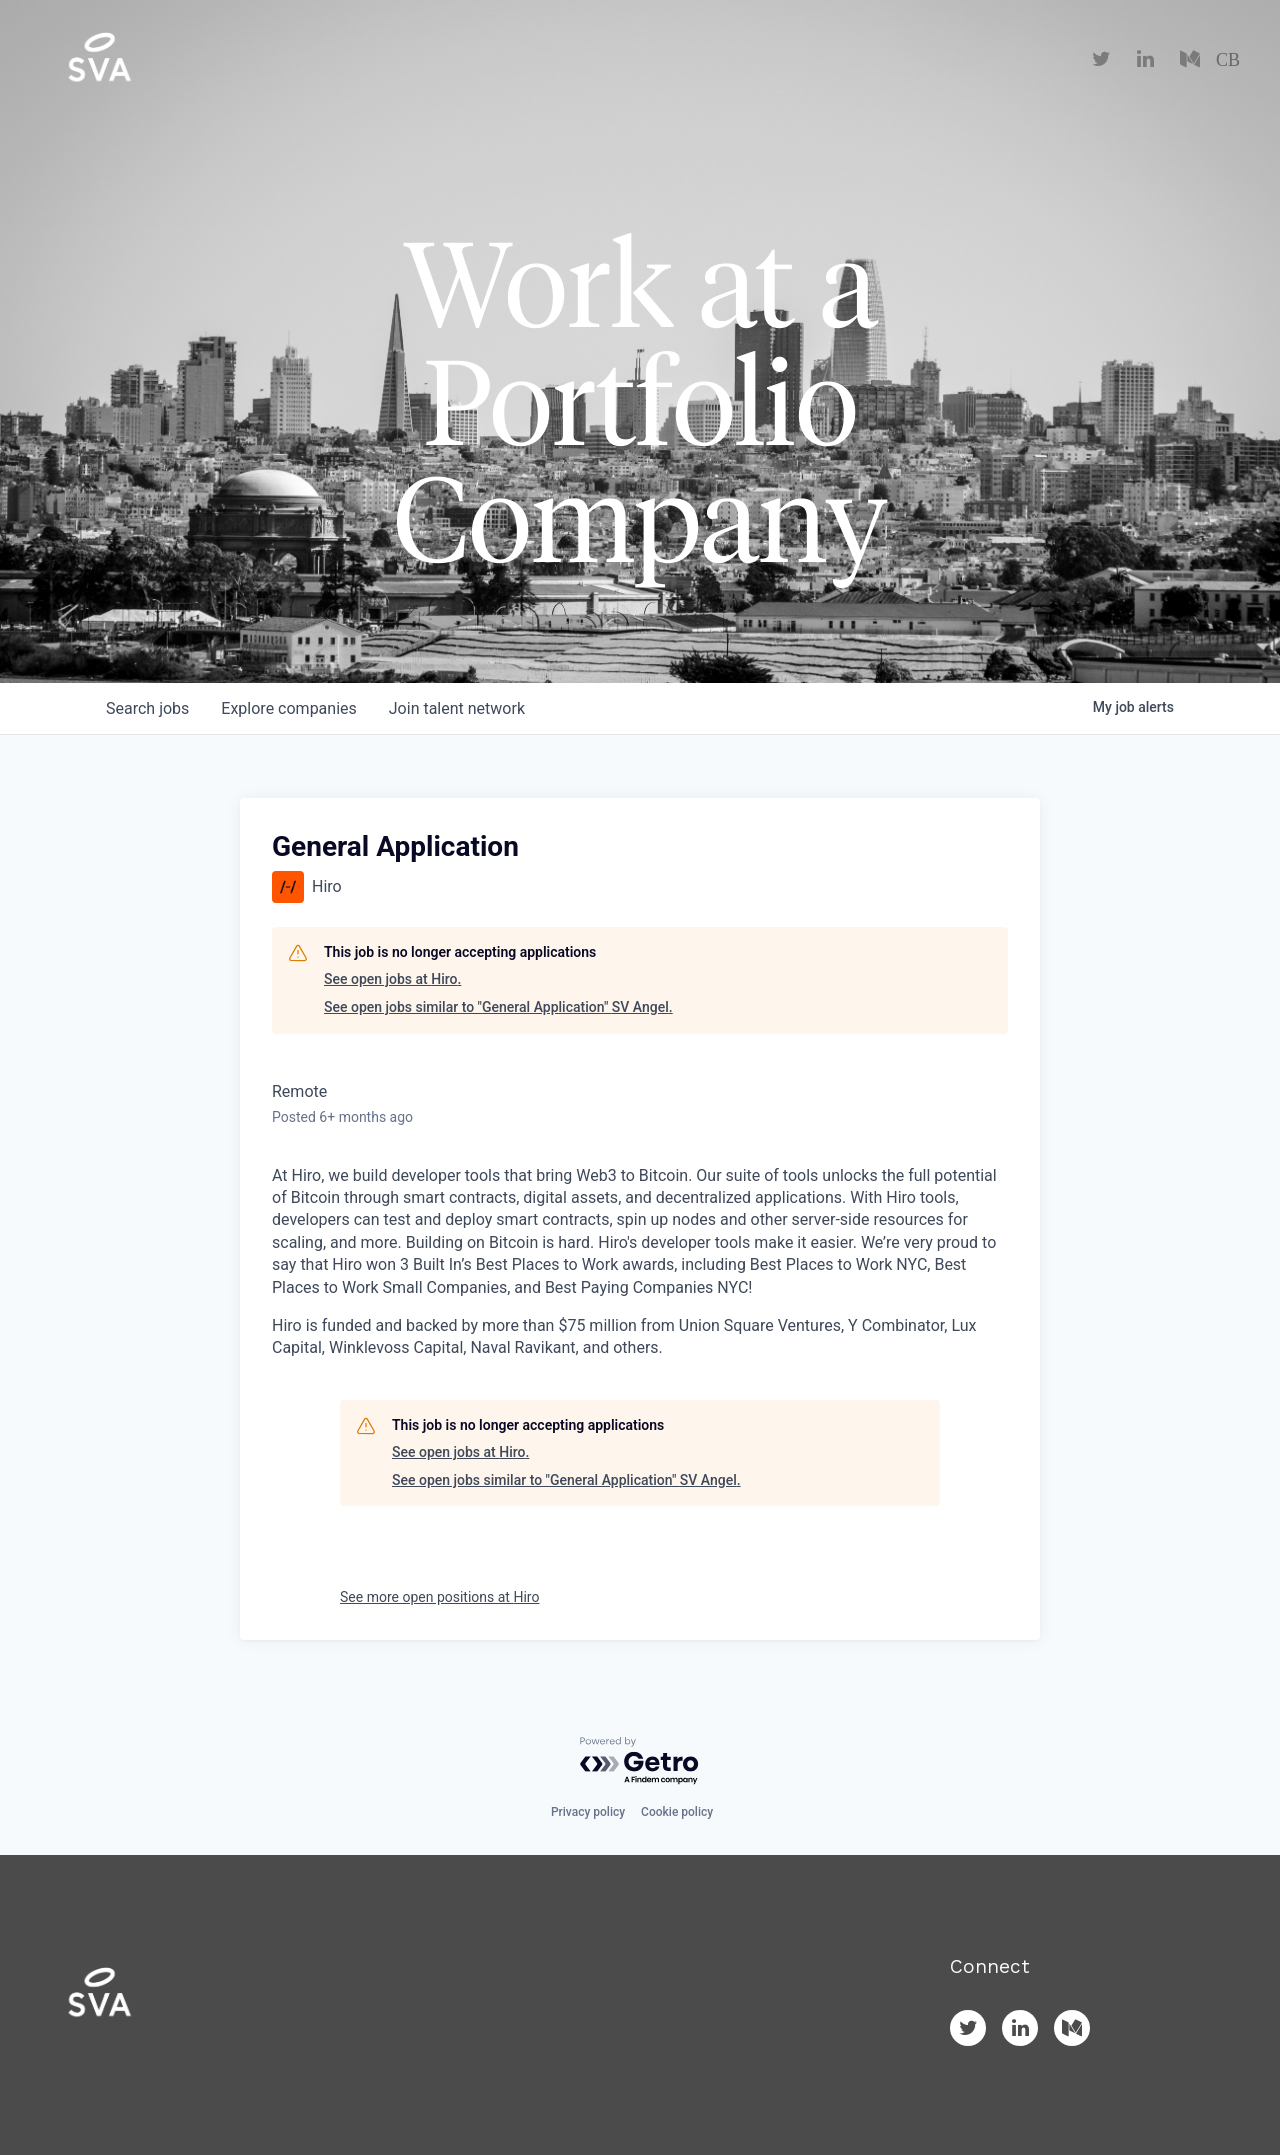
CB (1228, 60)
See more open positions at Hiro (439, 1597)
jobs (147, 708)
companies (288, 708)
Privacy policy (588, 1812)
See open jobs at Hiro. (392, 979)
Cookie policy (677, 1812)
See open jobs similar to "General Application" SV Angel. (498, 1007)
